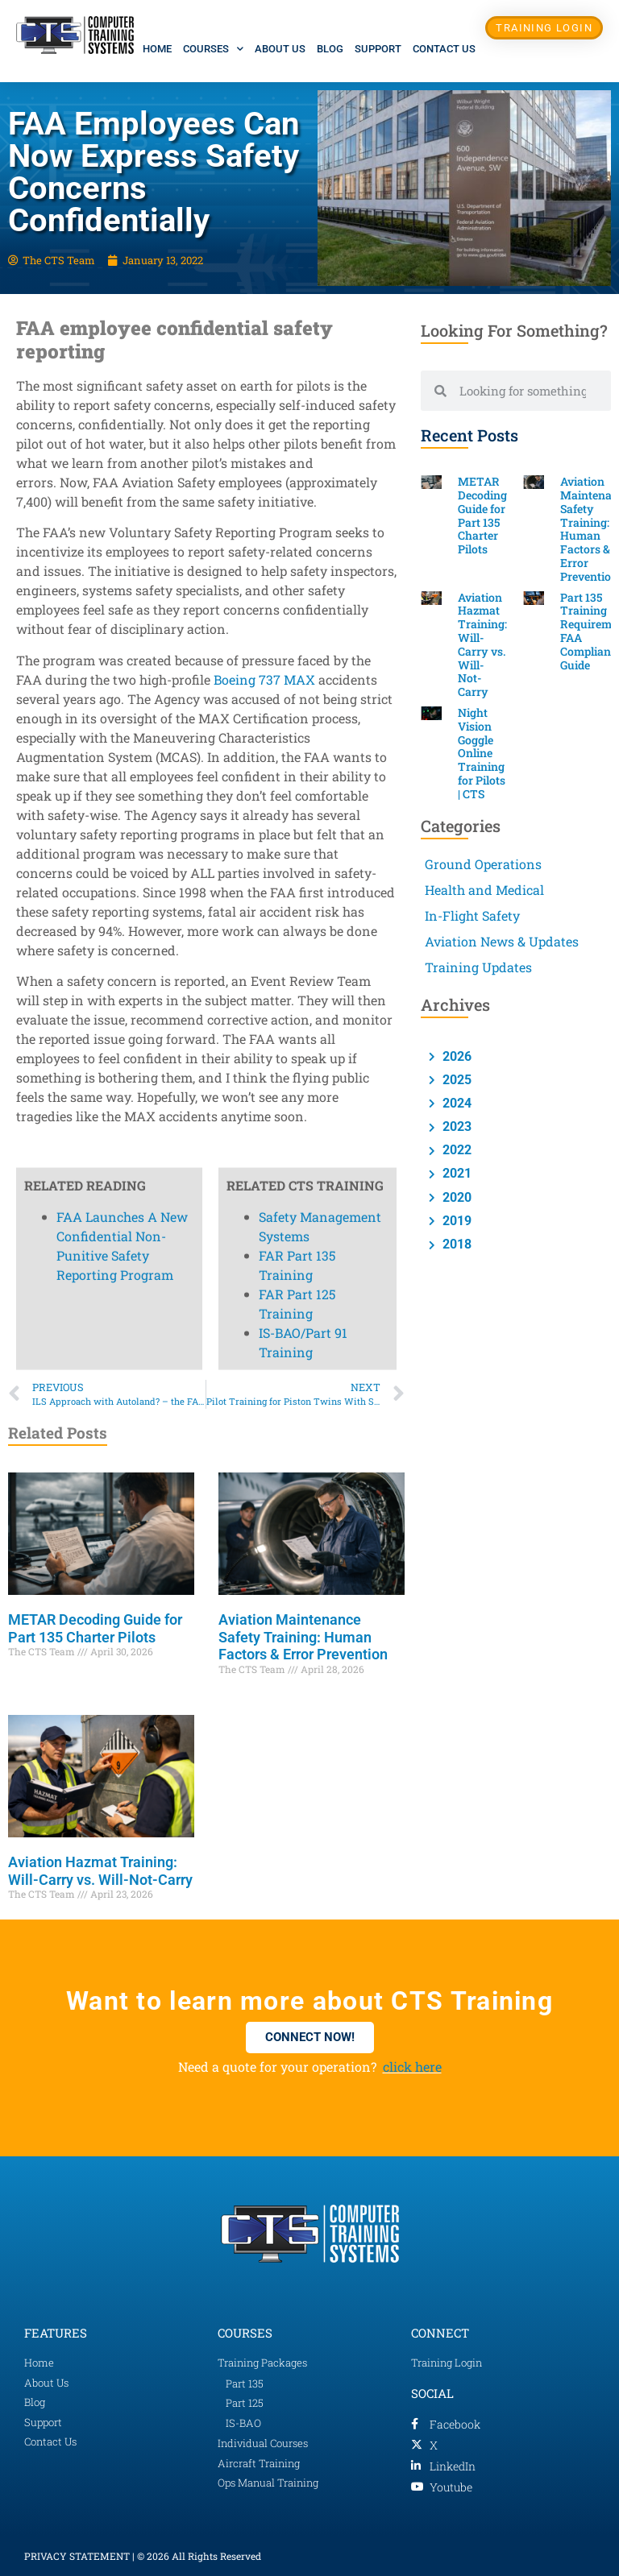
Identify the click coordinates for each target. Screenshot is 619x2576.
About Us (280, 49)
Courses (213, 48)
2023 (455, 1126)
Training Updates (478, 967)
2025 (455, 1079)
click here (412, 2066)
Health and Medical (484, 889)
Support (378, 49)
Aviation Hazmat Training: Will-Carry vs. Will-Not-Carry (100, 1870)
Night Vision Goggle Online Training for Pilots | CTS (481, 753)
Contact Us (444, 49)
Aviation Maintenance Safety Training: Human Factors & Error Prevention (303, 1637)
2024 (455, 1103)
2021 (455, 1173)
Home (157, 49)
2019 (455, 1220)
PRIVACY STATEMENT (77, 2555)
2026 (455, 1056)
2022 (455, 1150)
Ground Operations (483, 863)
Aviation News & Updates (502, 941)
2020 (455, 1197)
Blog (330, 49)
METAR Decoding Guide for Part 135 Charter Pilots (95, 1628)
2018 (455, 1244)
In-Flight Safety (472, 915)
